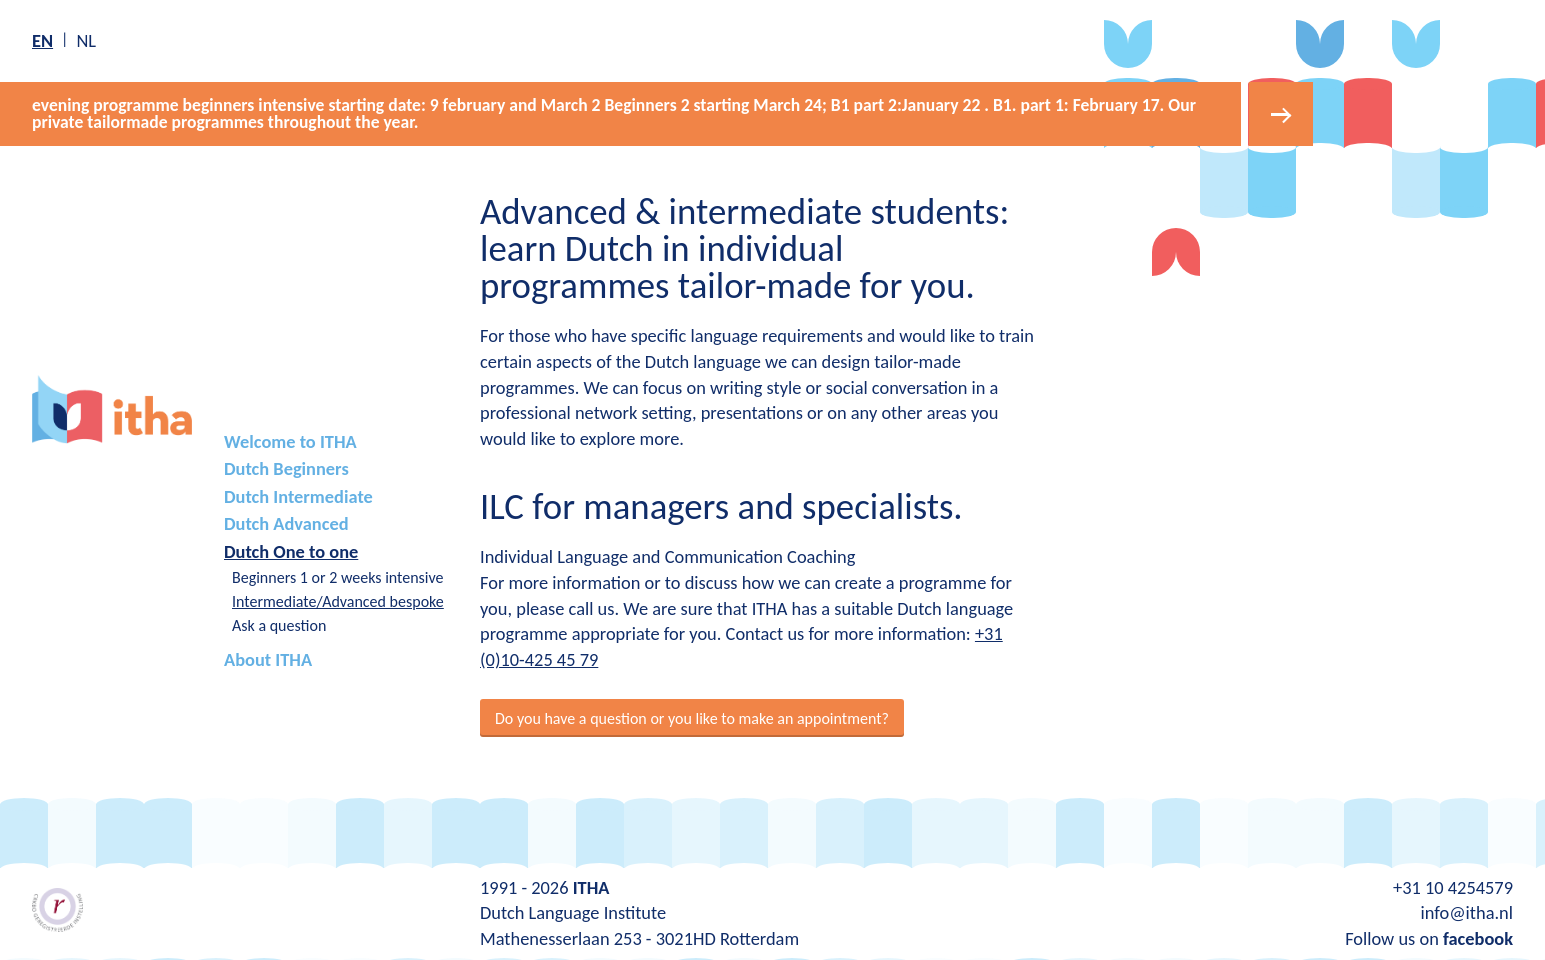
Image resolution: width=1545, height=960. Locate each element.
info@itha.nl (1466, 912)
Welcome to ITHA (290, 441)
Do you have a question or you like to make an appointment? (692, 718)
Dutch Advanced (286, 523)
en (42, 40)
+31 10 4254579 (1453, 887)
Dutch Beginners (286, 468)
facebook (1478, 938)
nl (86, 40)
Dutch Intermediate (298, 496)
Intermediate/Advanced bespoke (338, 601)
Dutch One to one (291, 551)
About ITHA (268, 659)
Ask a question (279, 625)
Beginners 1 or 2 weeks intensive (338, 577)
